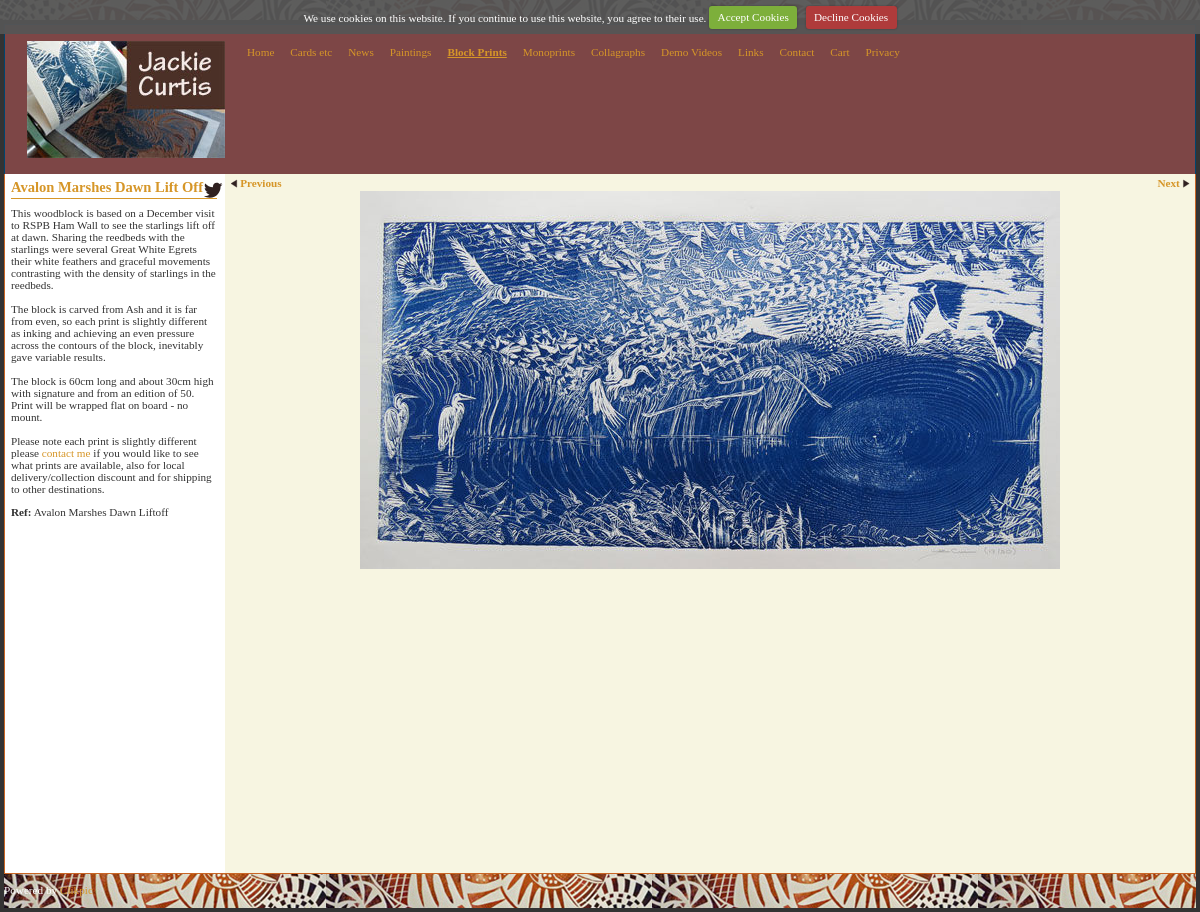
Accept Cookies (753, 17)
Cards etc (311, 52)
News (360, 52)
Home (260, 52)
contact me (66, 453)
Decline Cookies (851, 17)
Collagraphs (618, 52)
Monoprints (549, 52)
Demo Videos (691, 52)
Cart (839, 52)
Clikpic (76, 890)
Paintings (411, 52)
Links (750, 52)
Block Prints (476, 52)
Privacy (883, 52)
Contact (797, 52)
